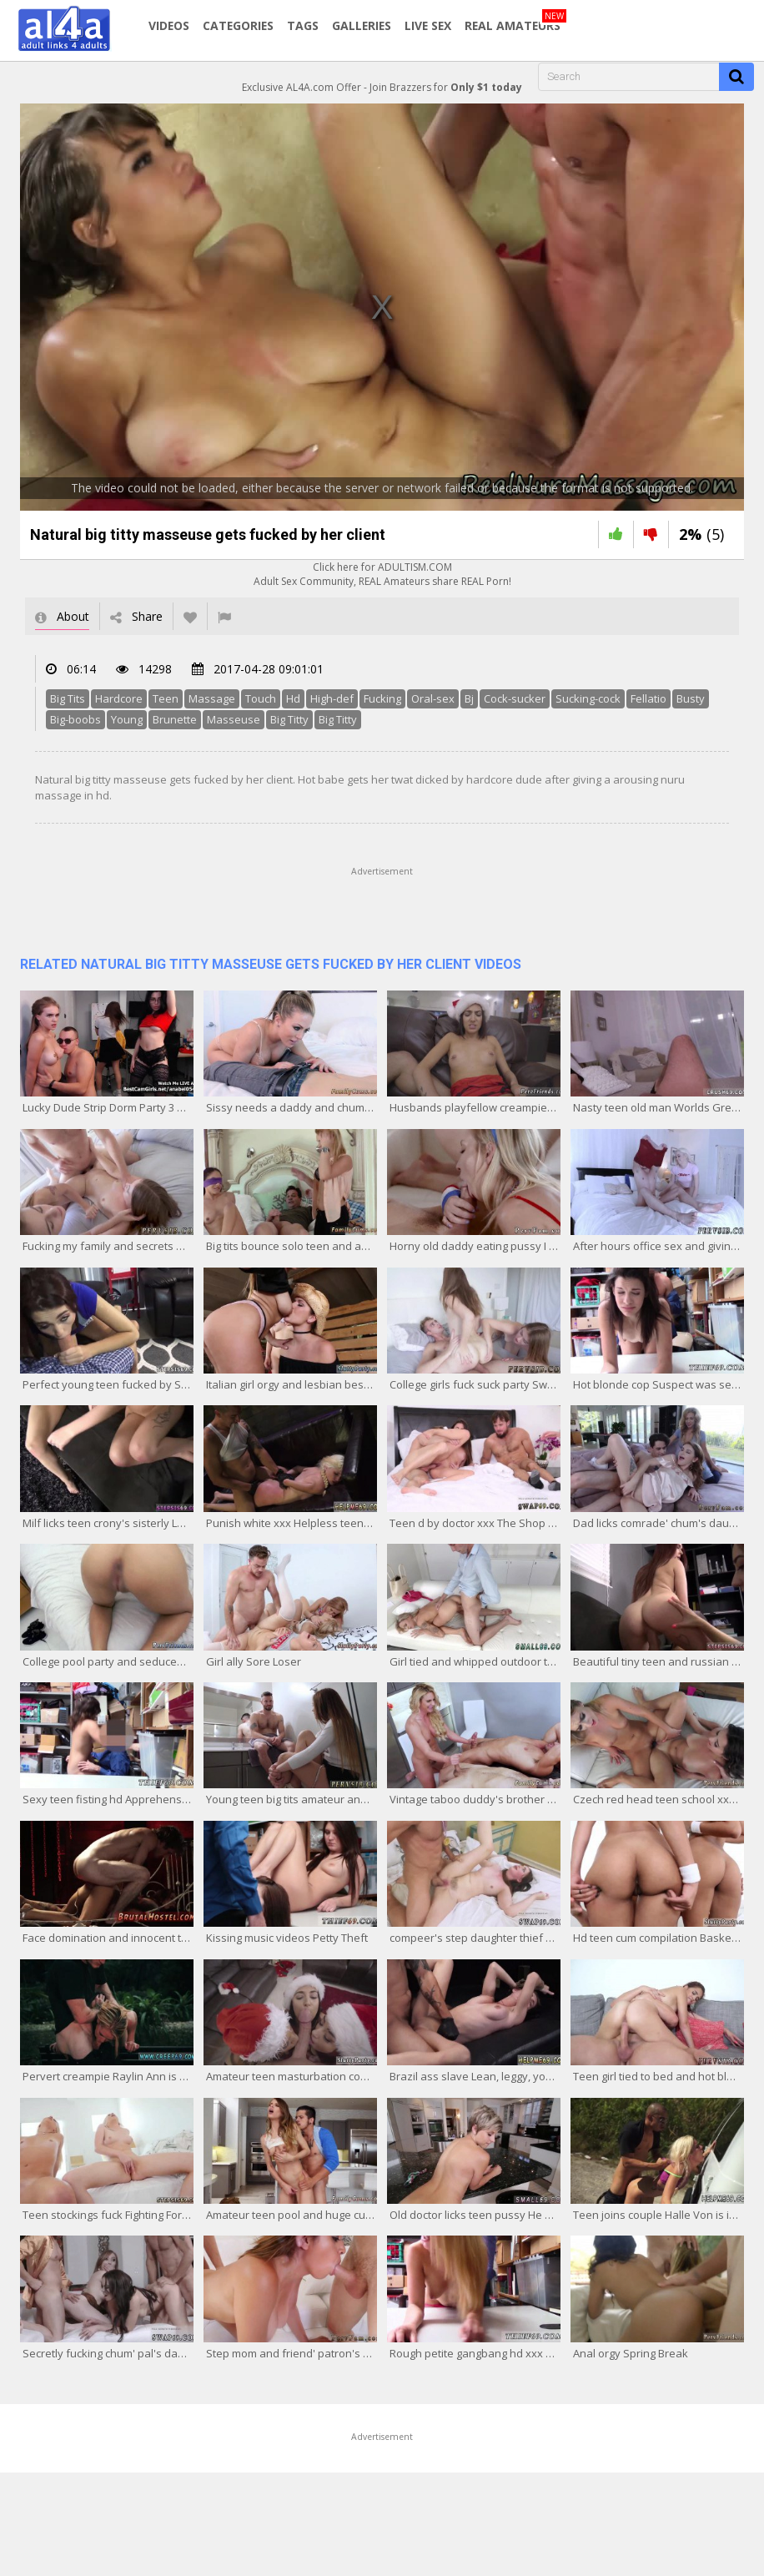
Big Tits (67, 698)
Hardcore (119, 698)
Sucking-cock (588, 698)
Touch (260, 698)
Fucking (382, 698)
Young (127, 719)
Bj (469, 698)
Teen (165, 698)
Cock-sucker (514, 698)
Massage (211, 698)
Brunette (175, 719)
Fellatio (648, 698)
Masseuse (233, 719)
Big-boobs (75, 719)
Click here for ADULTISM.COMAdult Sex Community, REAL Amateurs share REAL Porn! (382, 574)
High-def (332, 698)
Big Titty (289, 719)
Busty (690, 698)
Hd (293, 698)
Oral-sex (433, 698)
